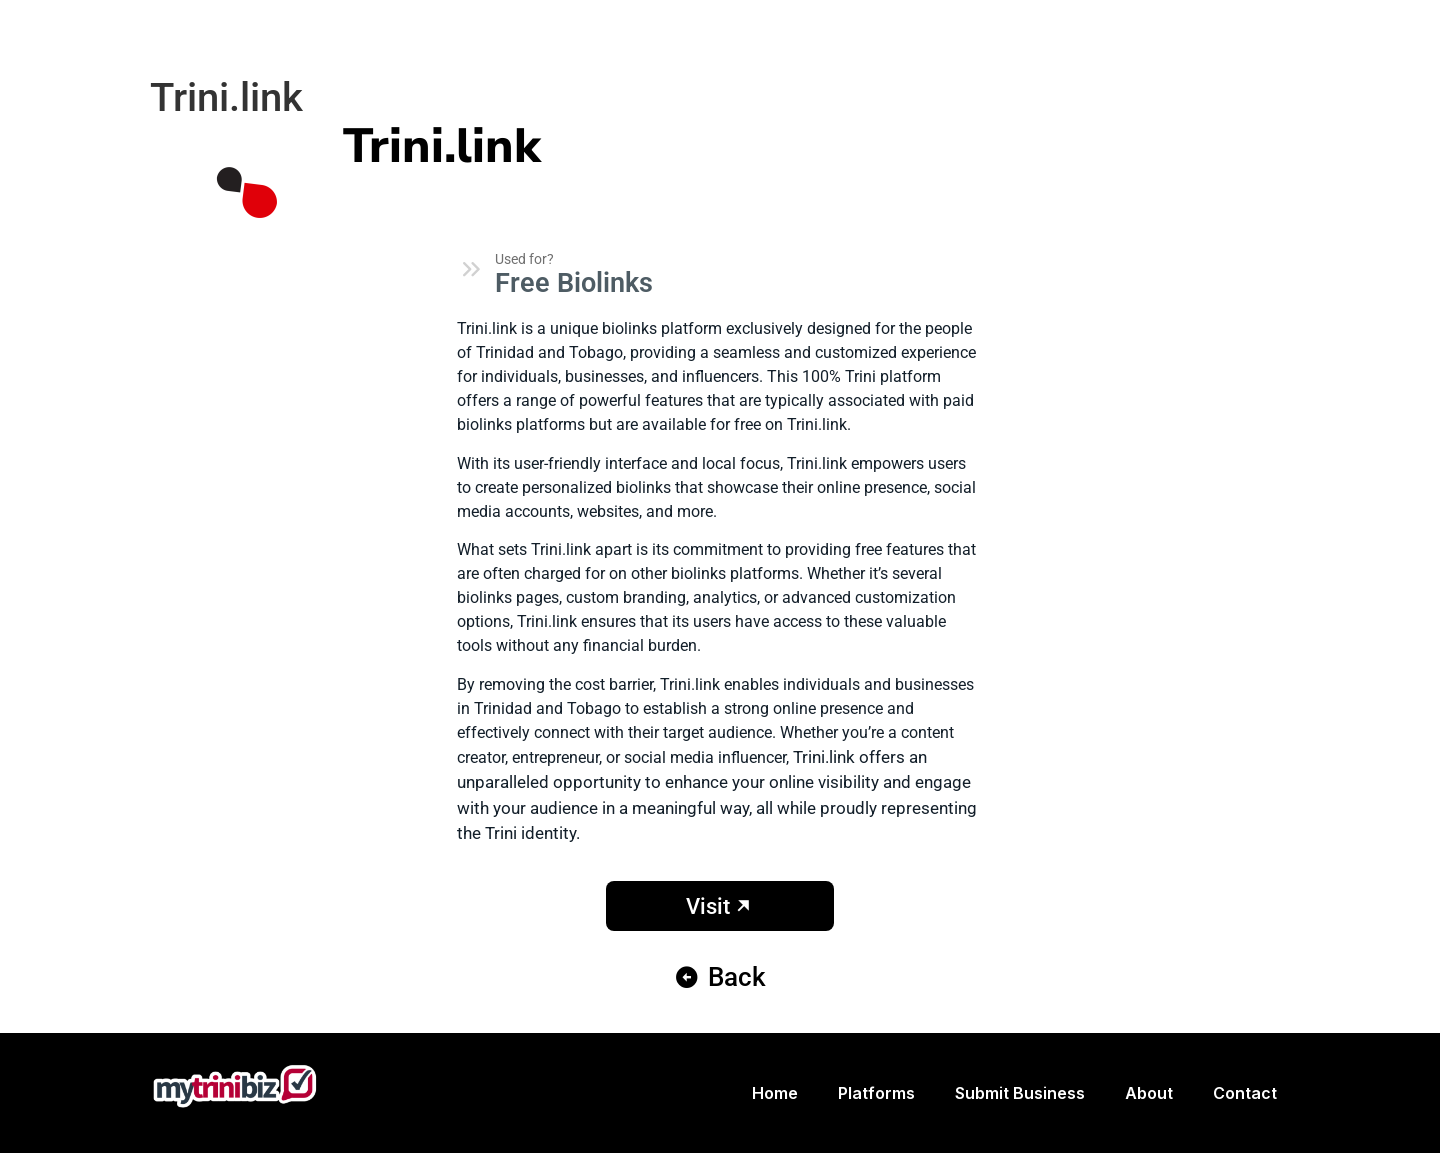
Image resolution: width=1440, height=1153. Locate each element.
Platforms (876, 1093)
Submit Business (1020, 1093)
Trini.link (442, 146)
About (1149, 1093)
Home (775, 1093)
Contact (1245, 1093)
